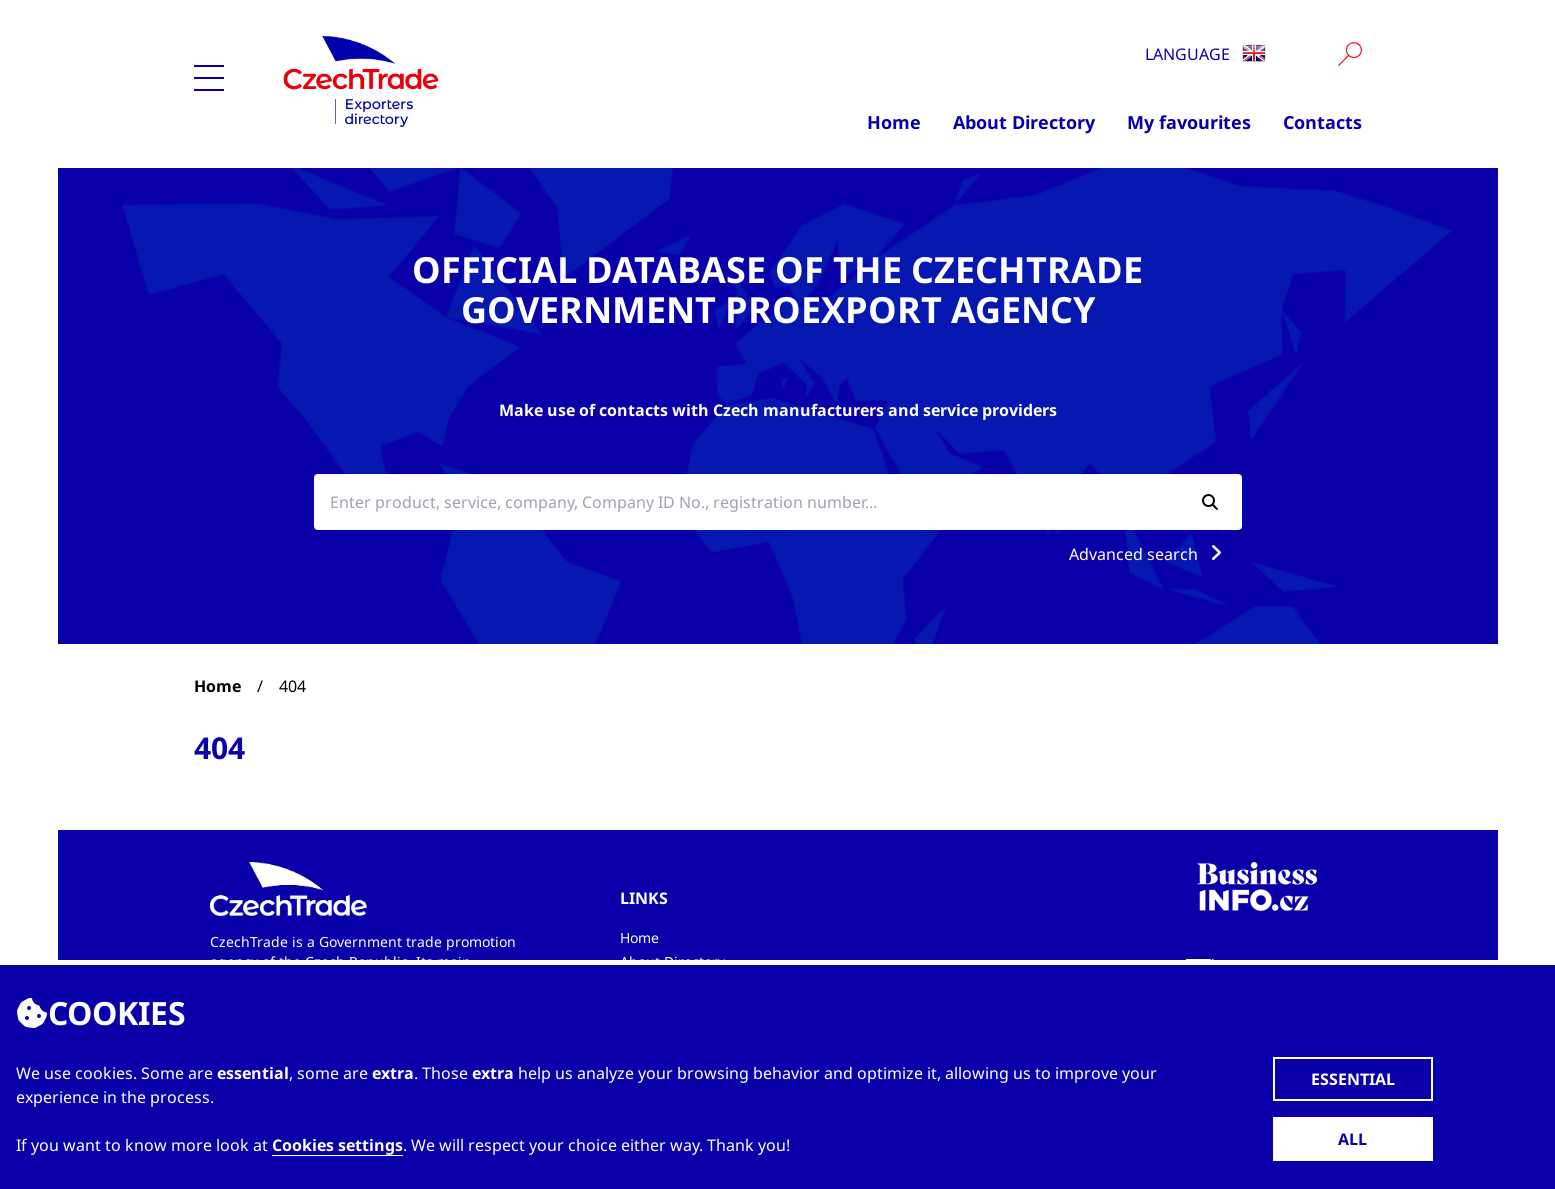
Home (894, 122)
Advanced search (1149, 554)
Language (1205, 54)
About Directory (1024, 122)
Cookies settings (337, 1145)
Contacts (1322, 122)
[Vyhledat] (1350, 54)
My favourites (1189, 122)
